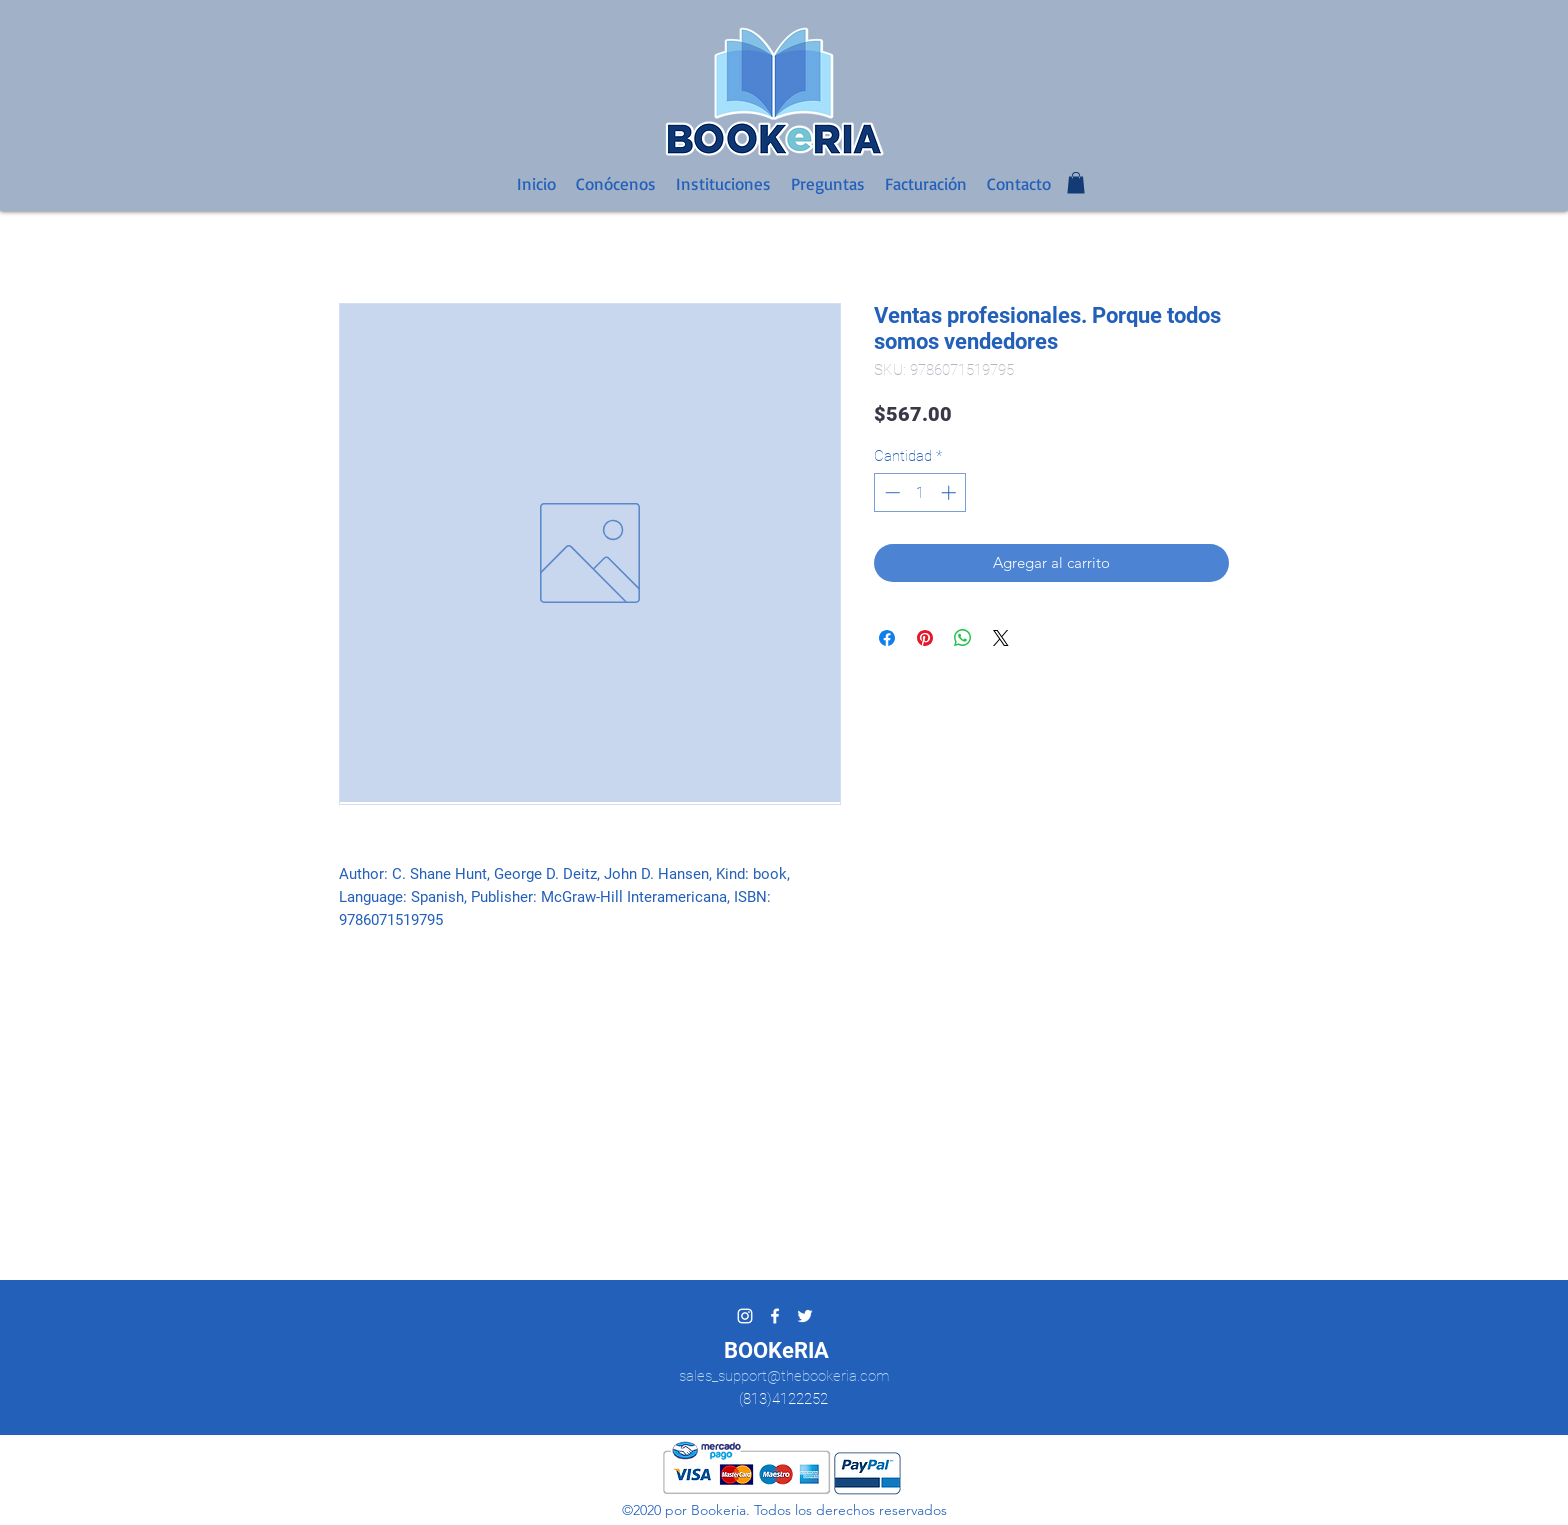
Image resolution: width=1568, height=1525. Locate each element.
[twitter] (805, 1316)
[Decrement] (890, 492)
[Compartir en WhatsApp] (963, 638)
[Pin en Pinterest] (925, 638)
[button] (1076, 183)
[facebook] (775, 1316)
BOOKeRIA (776, 1350)
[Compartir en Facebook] (887, 638)
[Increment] (950, 492)
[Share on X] (1001, 638)
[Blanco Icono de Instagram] (745, 1316)
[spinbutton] (920, 492)
